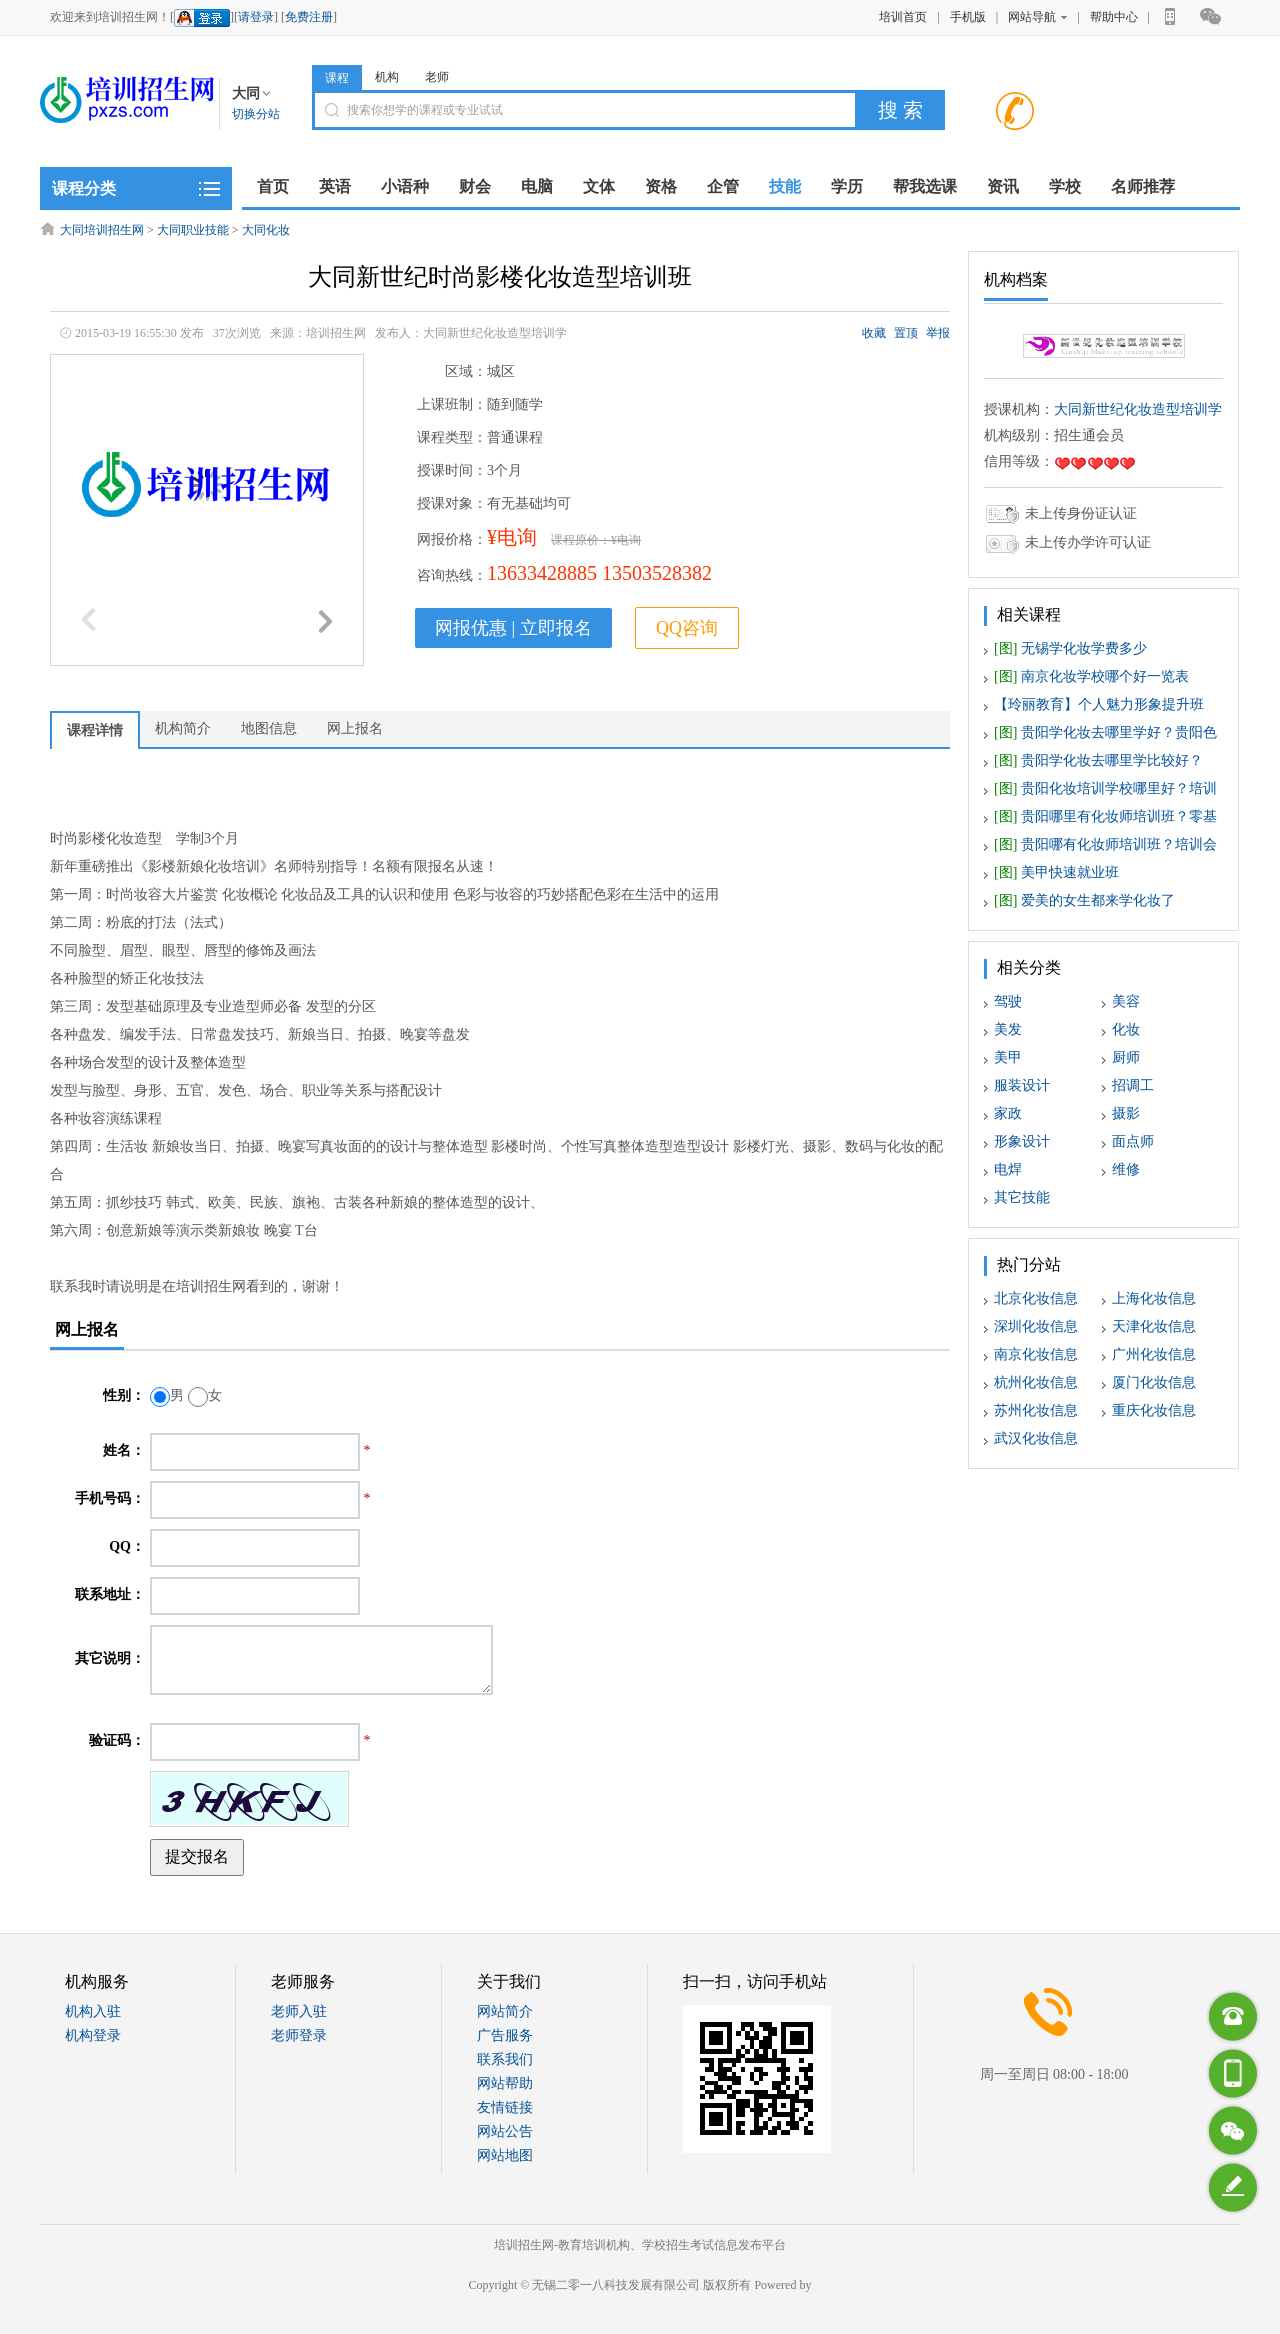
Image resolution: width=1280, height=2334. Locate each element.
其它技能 (1022, 1197)
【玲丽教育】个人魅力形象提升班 (1099, 704)
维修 (1126, 1169)
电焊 (1008, 1169)
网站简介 (505, 2011)
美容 (1126, 1001)
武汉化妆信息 (1036, 1438)
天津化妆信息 (1154, 1326)
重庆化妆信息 (1154, 1410)
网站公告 (505, 2131)
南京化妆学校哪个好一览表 (1091, 676)
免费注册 (309, 17)
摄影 (1126, 1113)
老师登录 (299, 2035)
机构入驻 (93, 2011)
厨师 (1126, 1057)
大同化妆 (266, 230)
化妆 (1126, 1029)
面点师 (1133, 1141)
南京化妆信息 (1036, 1354)
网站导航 (1037, 17)
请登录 (256, 17)
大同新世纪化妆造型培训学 (1138, 409)
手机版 (968, 17)
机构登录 (93, 2035)
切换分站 (256, 114)
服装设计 (1022, 1085)
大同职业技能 (193, 230)
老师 (437, 77)
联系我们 (505, 2059)
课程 (337, 78)
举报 (938, 333)
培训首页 (903, 17)
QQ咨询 (687, 628)
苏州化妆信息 (1036, 1410)
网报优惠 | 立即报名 (513, 628)
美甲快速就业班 (1056, 872)
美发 (1008, 1029)
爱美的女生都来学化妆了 (1084, 900)
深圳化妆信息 (1036, 1326)
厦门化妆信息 (1154, 1382)
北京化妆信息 (1036, 1298)
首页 (273, 186)
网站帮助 (505, 2083)
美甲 (1008, 1057)
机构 (387, 77)
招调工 (1133, 1085)
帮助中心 (1114, 17)
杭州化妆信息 (1036, 1382)
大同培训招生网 (102, 230)
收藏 (874, 333)
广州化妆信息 (1154, 1354)
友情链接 (505, 2107)
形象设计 (1022, 1141)
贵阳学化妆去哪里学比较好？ (1098, 760)
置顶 (906, 333)
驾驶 (1008, 1001)
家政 (1008, 1113)
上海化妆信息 (1154, 1298)
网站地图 (505, 2155)
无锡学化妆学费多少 (1070, 648)
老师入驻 (299, 2011)
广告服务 (505, 2035)
